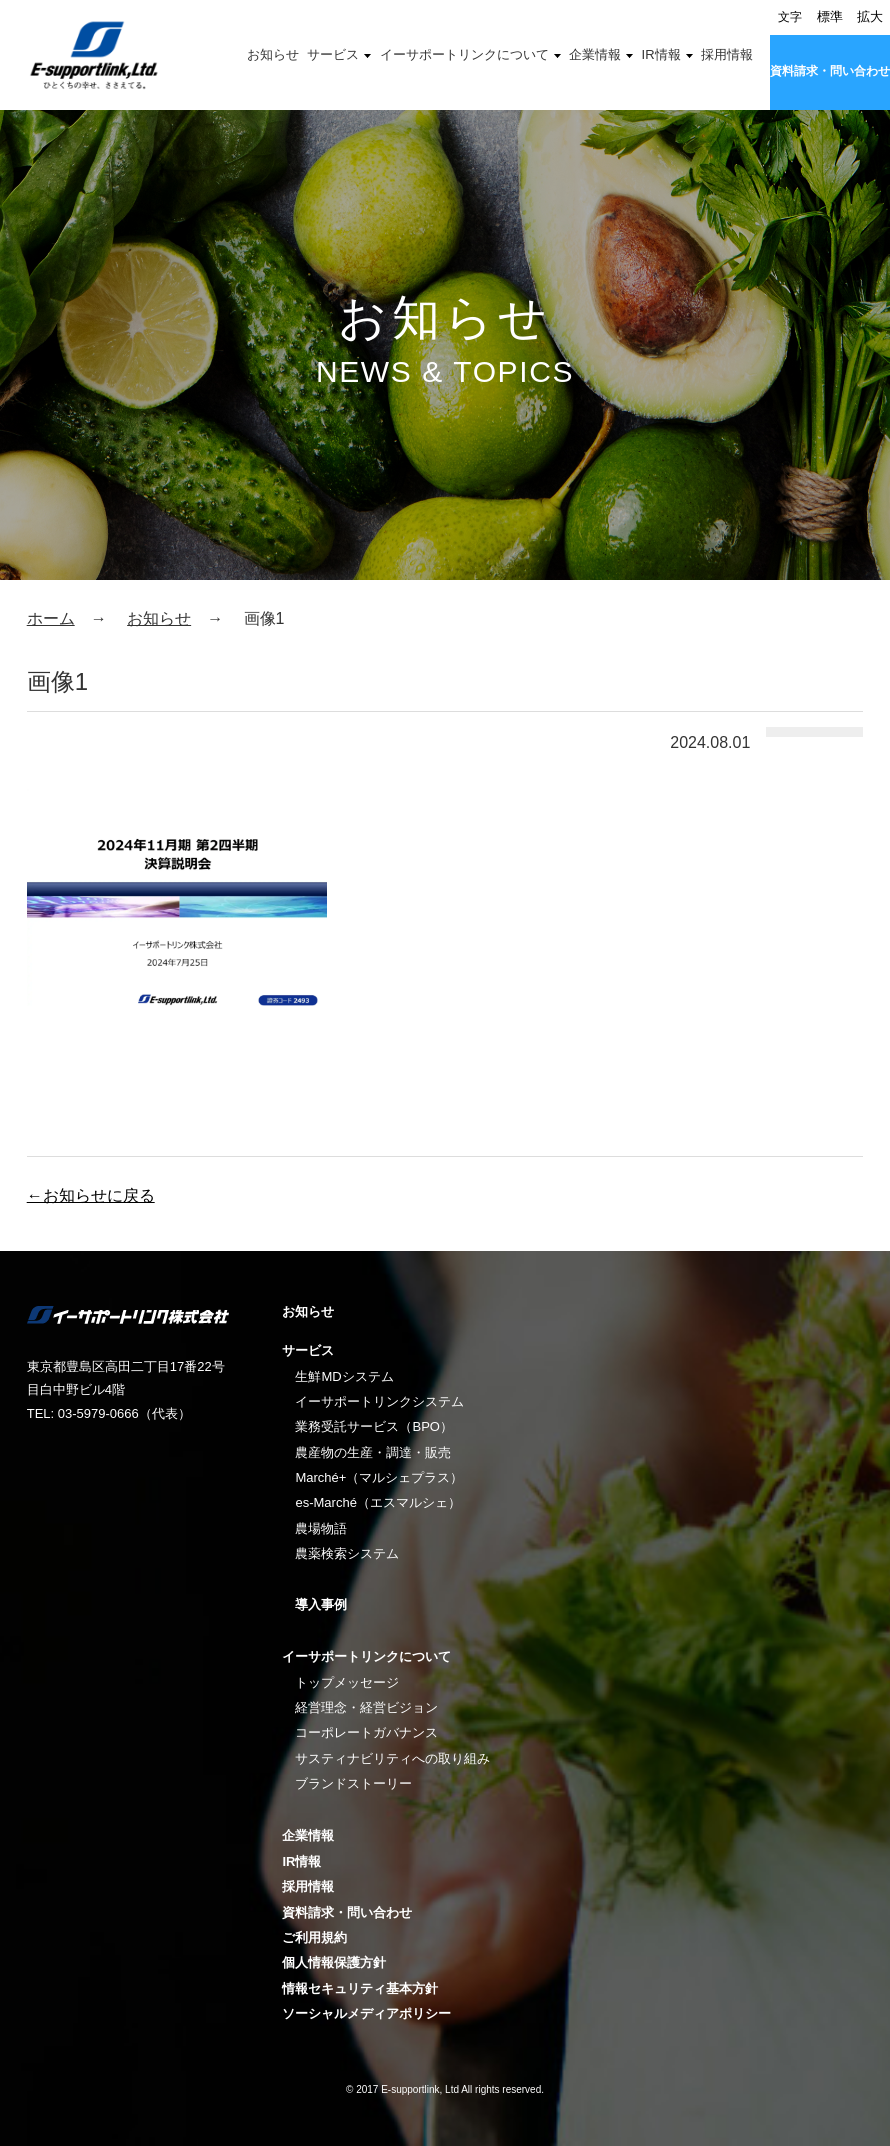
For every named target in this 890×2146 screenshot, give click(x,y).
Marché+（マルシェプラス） (379, 1477)
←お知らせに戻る (91, 1195)
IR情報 (661, 54)
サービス (333, 54)
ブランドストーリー (353, 1783)
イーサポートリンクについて (464, 54)
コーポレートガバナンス (366, 1732)
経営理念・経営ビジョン (366, 1707)
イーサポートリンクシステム (379, 1401)
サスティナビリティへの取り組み (392, 1758)
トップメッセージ (347, 1682)
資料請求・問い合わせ (830, 71)
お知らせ (273, 54)
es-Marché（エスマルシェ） (377, 1502)
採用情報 (727, 54)
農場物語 (321, 1528)
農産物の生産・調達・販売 (373, 1452)
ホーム (51, 618)
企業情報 (595, 54)
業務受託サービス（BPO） (373, 1426)
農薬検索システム (347, 1553)
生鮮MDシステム (344, 1376)
